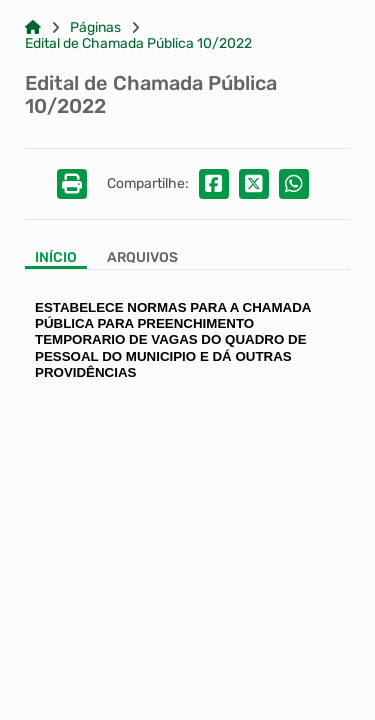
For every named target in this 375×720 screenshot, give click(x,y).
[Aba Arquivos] (142, 259)
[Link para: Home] (33, 28)
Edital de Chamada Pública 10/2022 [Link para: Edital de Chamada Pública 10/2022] (138, 44)
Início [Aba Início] (56, 258)
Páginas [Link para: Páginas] (95, 28)
